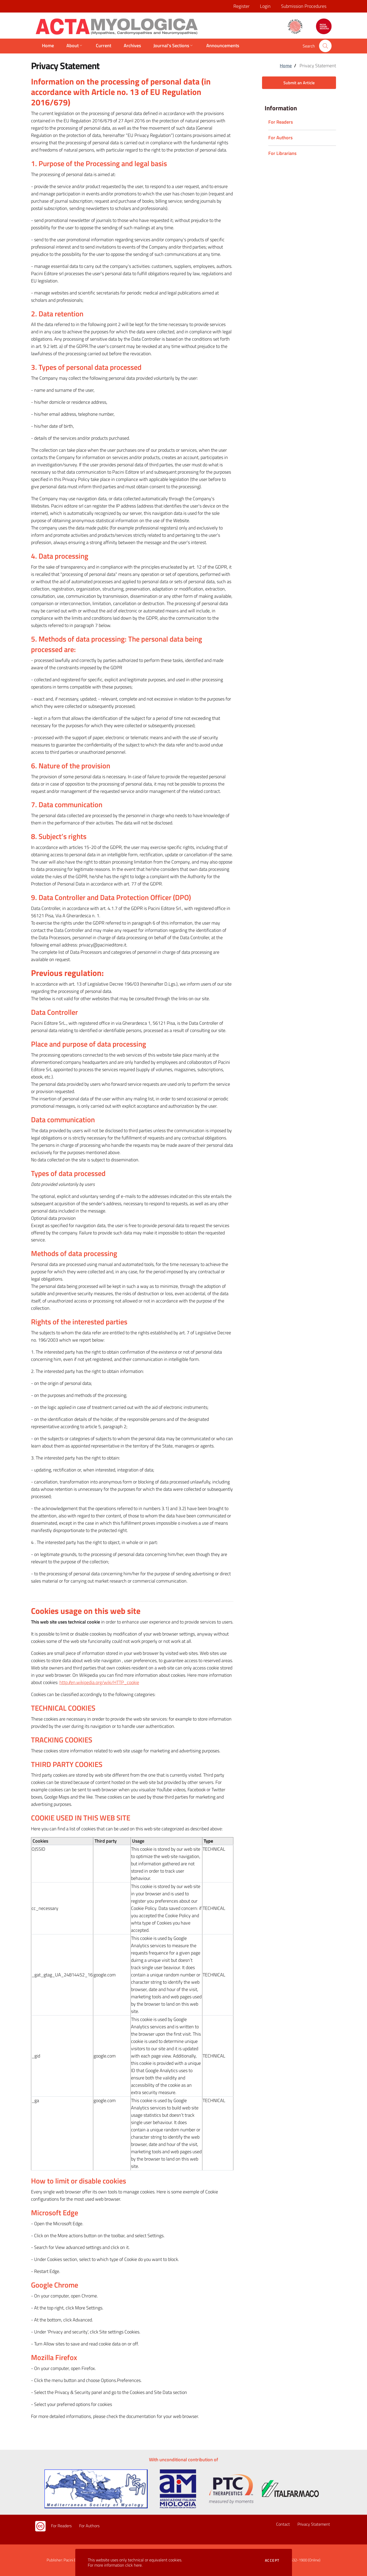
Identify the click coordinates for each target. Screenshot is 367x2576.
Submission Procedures (303, 6)
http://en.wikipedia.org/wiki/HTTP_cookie (99, 1682)
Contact (283, 2524)
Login (265, 6)
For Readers (61, 2526)
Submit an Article (299, 83)
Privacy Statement (313, 2524)
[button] (325, 46)
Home (286, 65)
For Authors (89, 2526)
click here (133, 2565)
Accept (272, 2560)
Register (241, 6)
